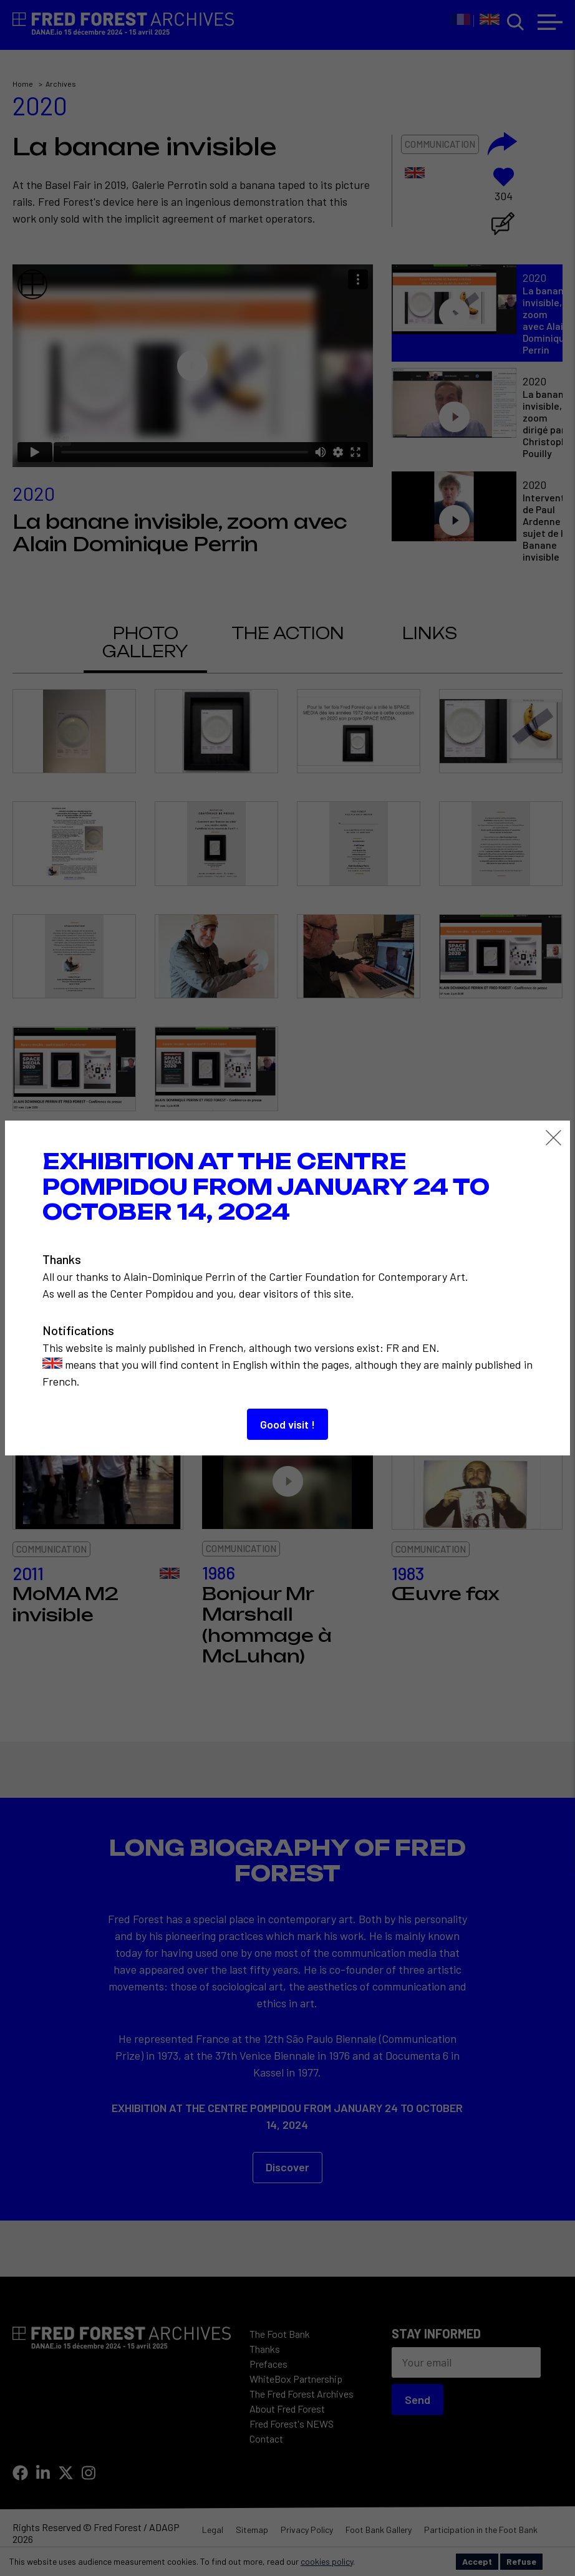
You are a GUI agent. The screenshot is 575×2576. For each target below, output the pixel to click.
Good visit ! (287, 1424)
